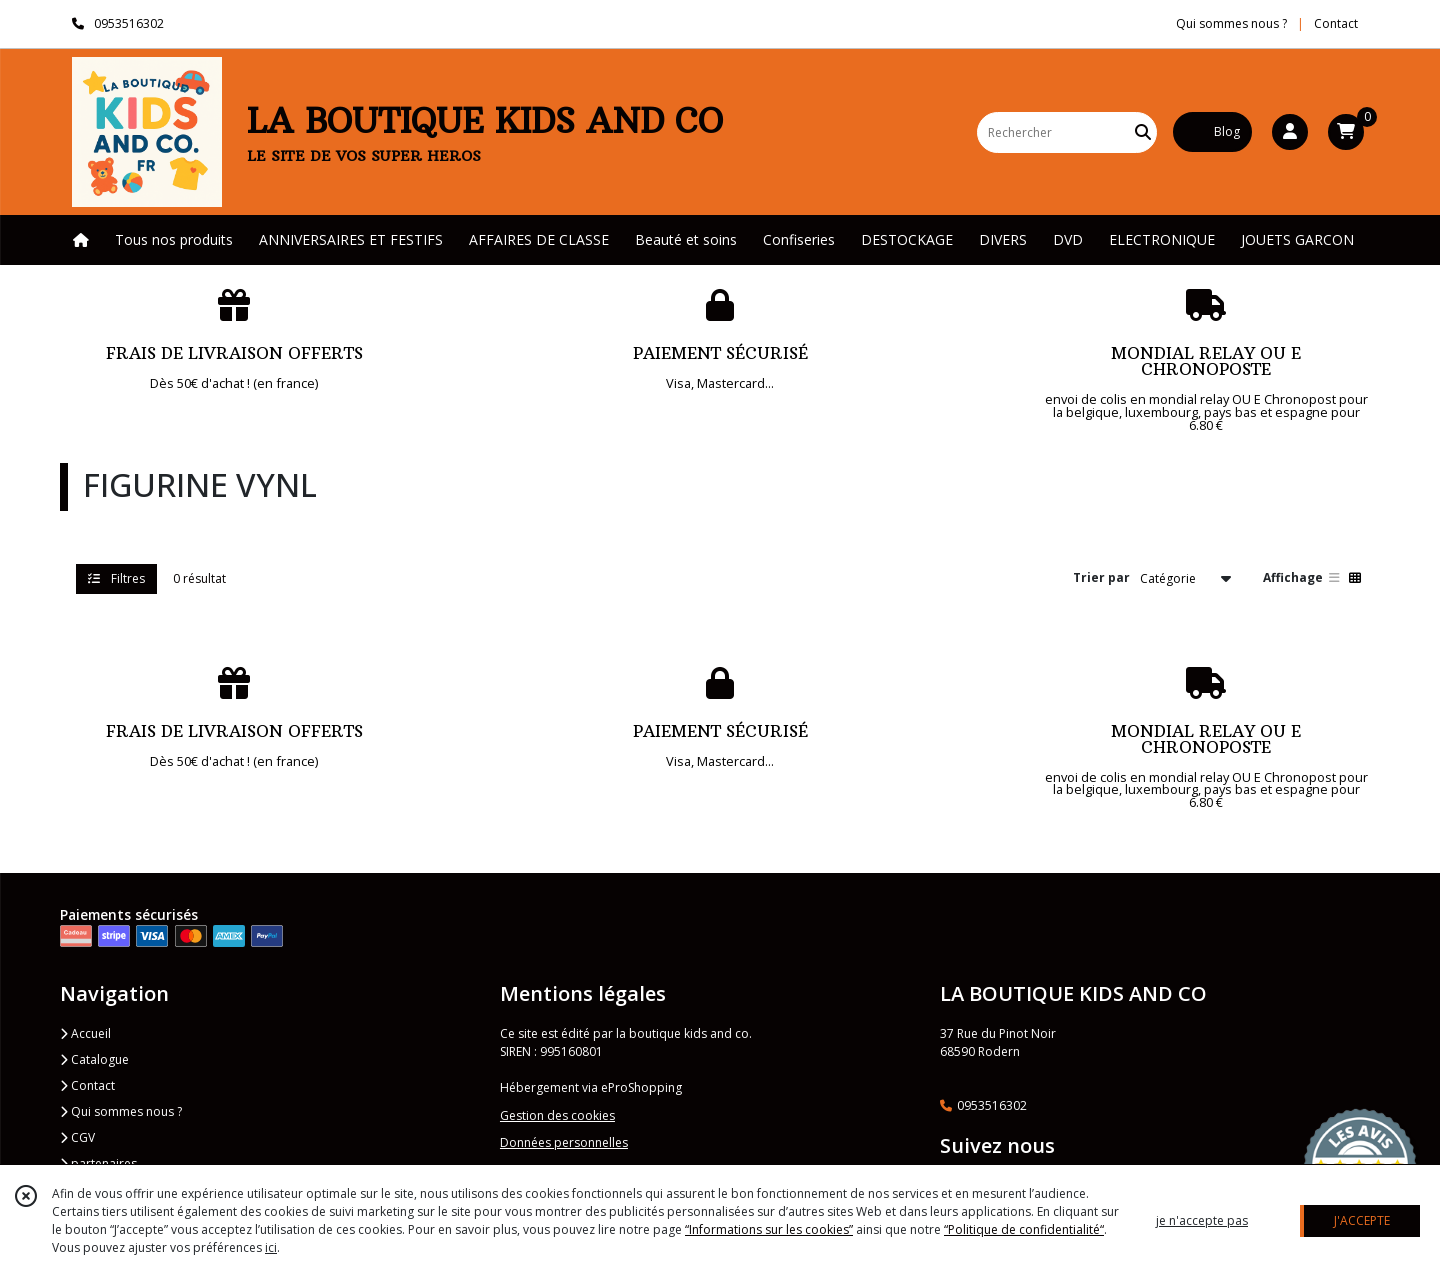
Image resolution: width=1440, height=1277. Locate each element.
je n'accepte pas (1202, 1220)
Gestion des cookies (557, 1115)
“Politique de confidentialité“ (1024, 1229)
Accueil (85, 1033)
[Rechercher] (1143, 132)
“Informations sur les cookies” (769, 1229)
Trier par (1101, 577)
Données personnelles (564, 1142)
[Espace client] (1290, 132)
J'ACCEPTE (1362, 1220)
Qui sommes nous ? (121, 1111)
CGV (77, 1137)
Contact (1336, 23)
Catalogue (94, 1059)
